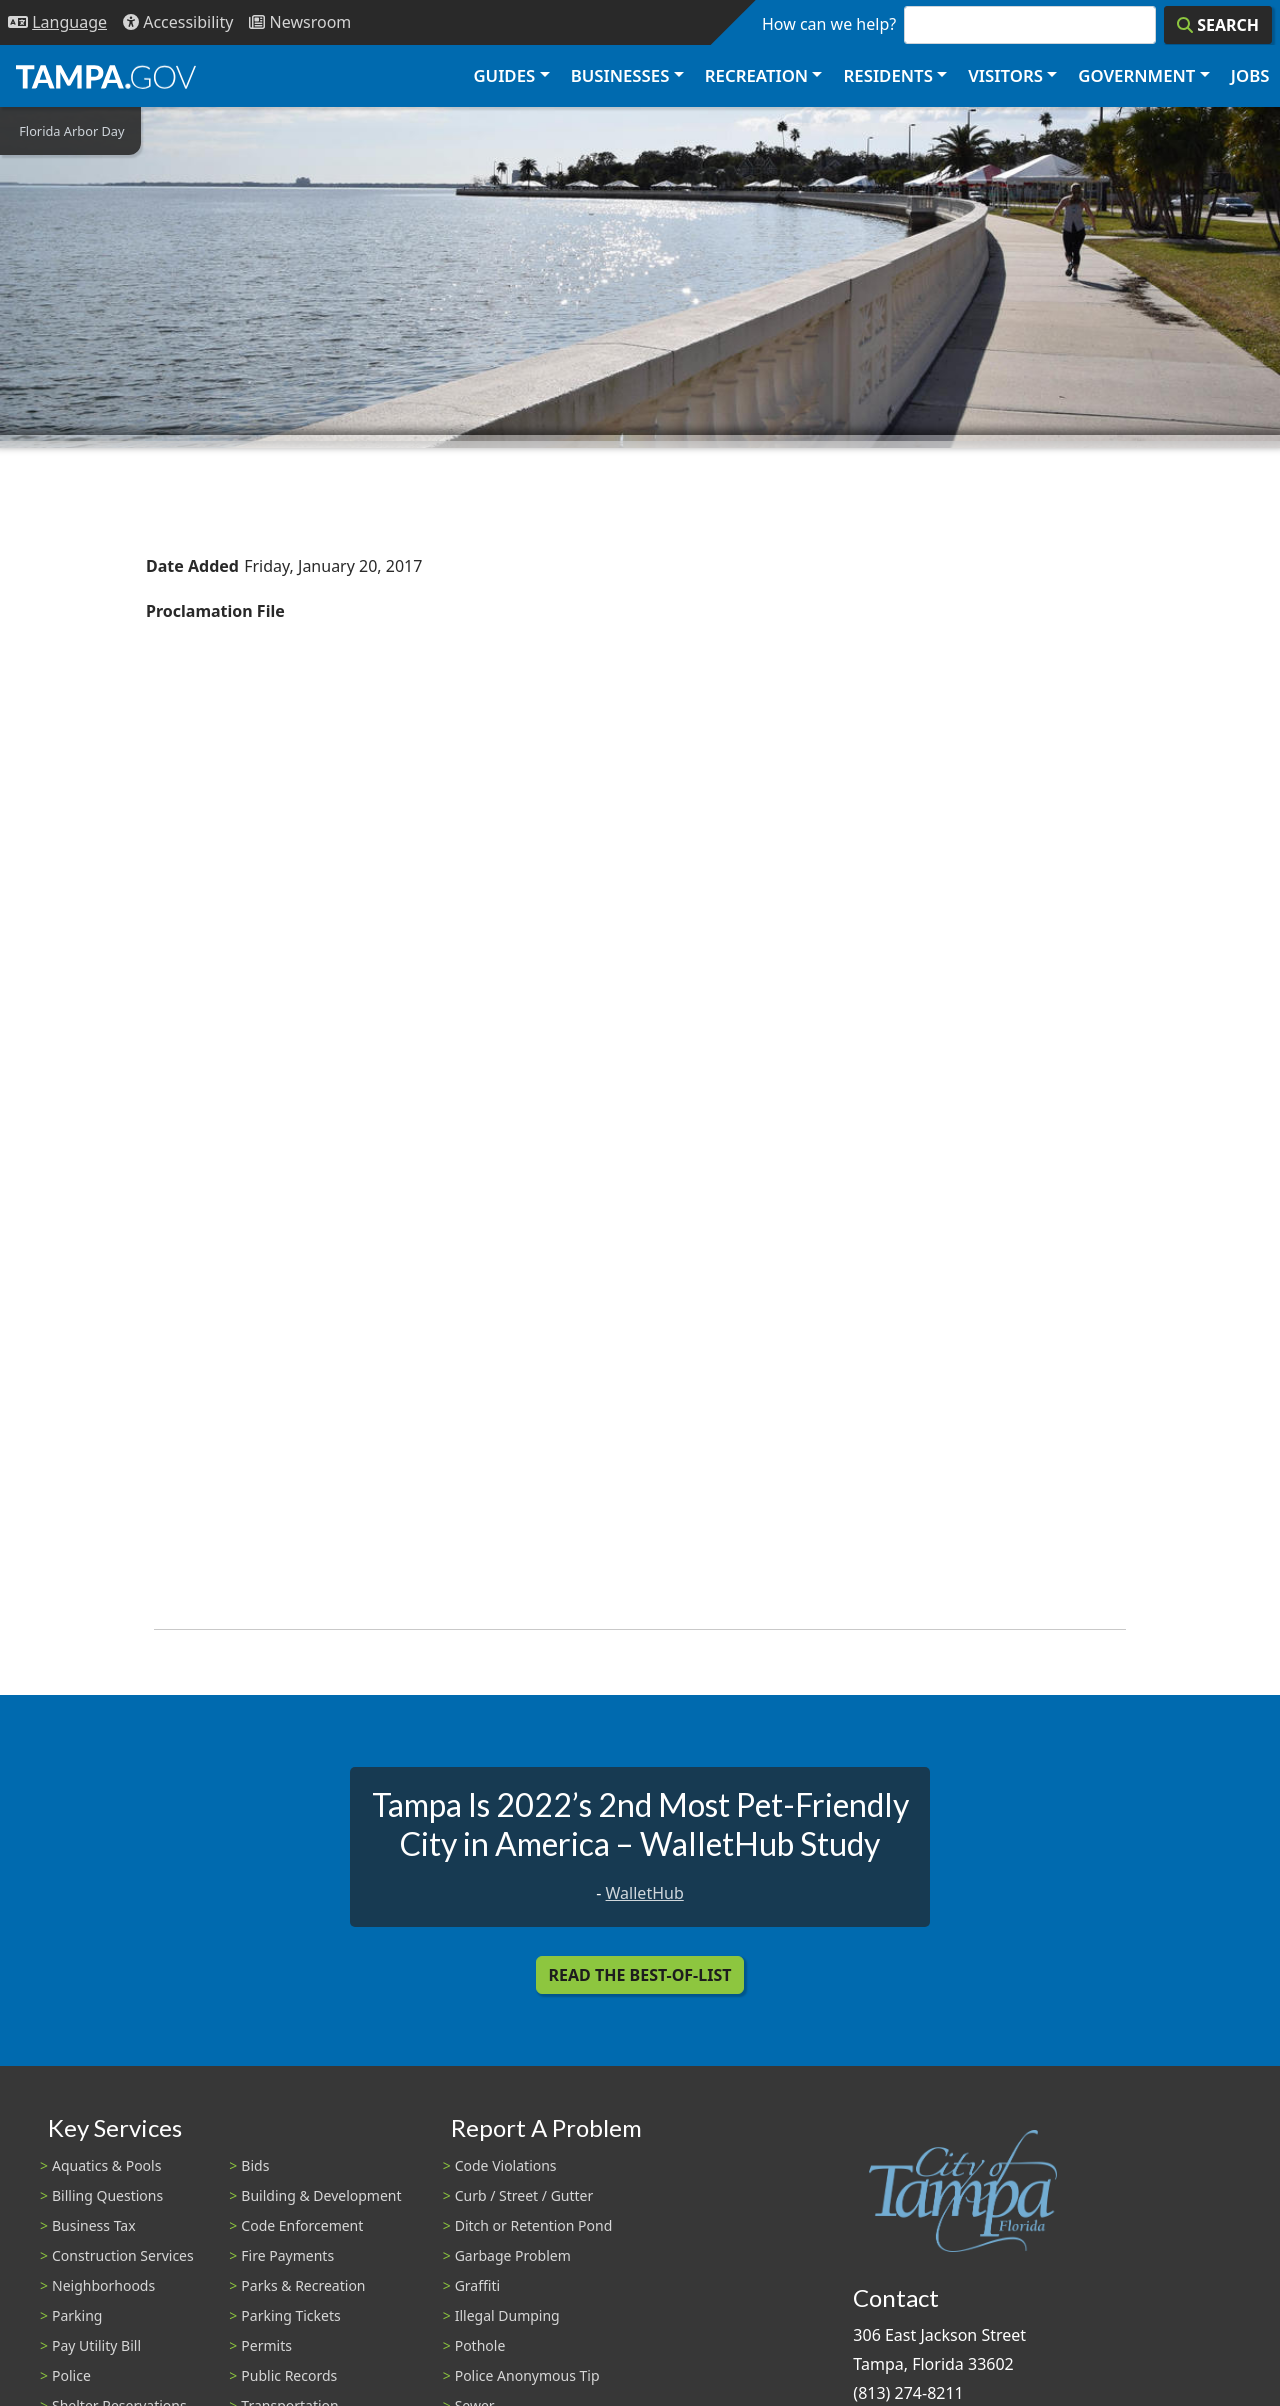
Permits (266, 2345)
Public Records (289, 2375)
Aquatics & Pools (106, 2165)
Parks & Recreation (303, 2285)
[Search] (1218, 25)
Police (71, 2375)
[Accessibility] (178, 22)
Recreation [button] (756, 75)
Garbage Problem (513, 2255)
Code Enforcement (302, 2225)
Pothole (480, 2345)
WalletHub (645, 1893)
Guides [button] (504, 75)
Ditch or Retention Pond (534, 2225)
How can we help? (829, 24)
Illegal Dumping (507, 2315)
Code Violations (506, 2165)
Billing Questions (107, 2195)
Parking (77, 2315)
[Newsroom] (300, 22)
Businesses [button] (620, 75)
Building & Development (321, 2195)
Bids (255, 2165)
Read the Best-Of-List (640, 1975)
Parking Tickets (290, 2315)
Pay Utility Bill (96, 2345)
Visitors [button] (1005, 75)
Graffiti (477, 2285)
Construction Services (123, 2255)
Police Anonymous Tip (527, 2375)
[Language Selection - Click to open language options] (57, 22)
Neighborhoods (103, 2285)
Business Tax (94, 2225)
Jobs (1250, 75)
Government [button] (1136, 75)
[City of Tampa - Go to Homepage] (106, 76)
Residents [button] (888, 75)
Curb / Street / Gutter (524, 2195)
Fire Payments (287, 2255)
